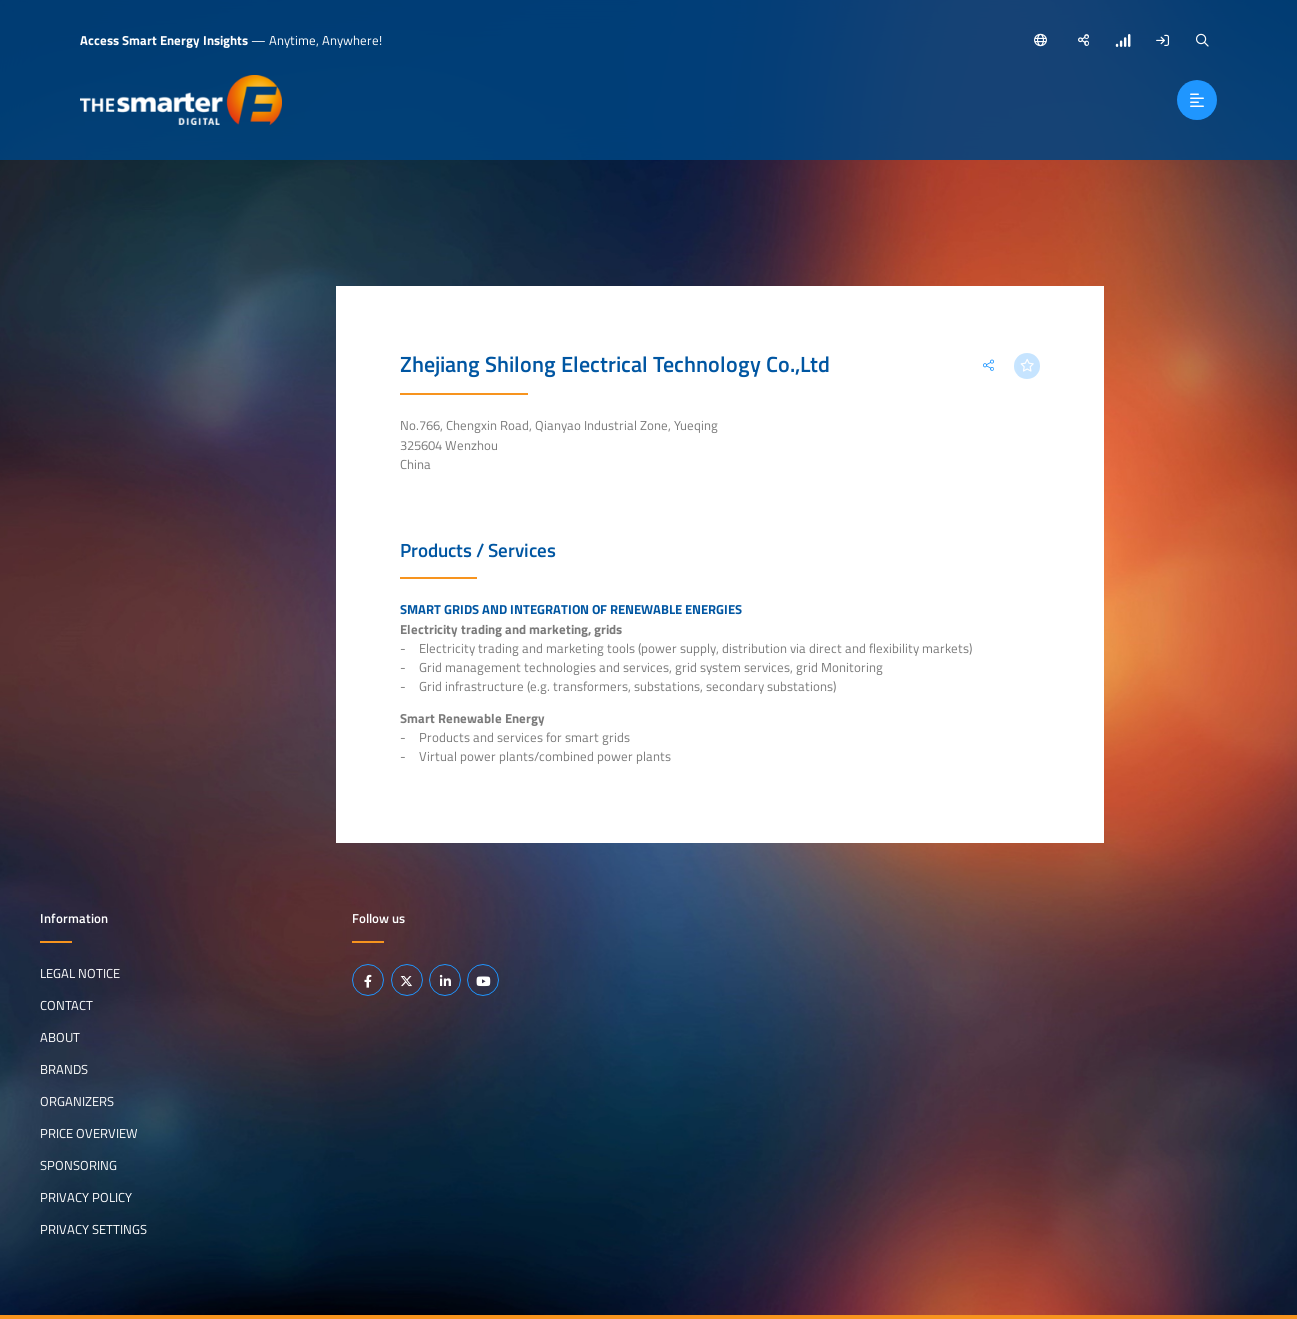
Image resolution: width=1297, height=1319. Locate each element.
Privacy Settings (93, 1229)
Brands (64, 1069)
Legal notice (80, 973)
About (60, 1037)
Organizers (77, 1101)
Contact (66, 1005)
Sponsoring (78, 1165)
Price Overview (89, 1133)
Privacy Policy (86, 1197)
